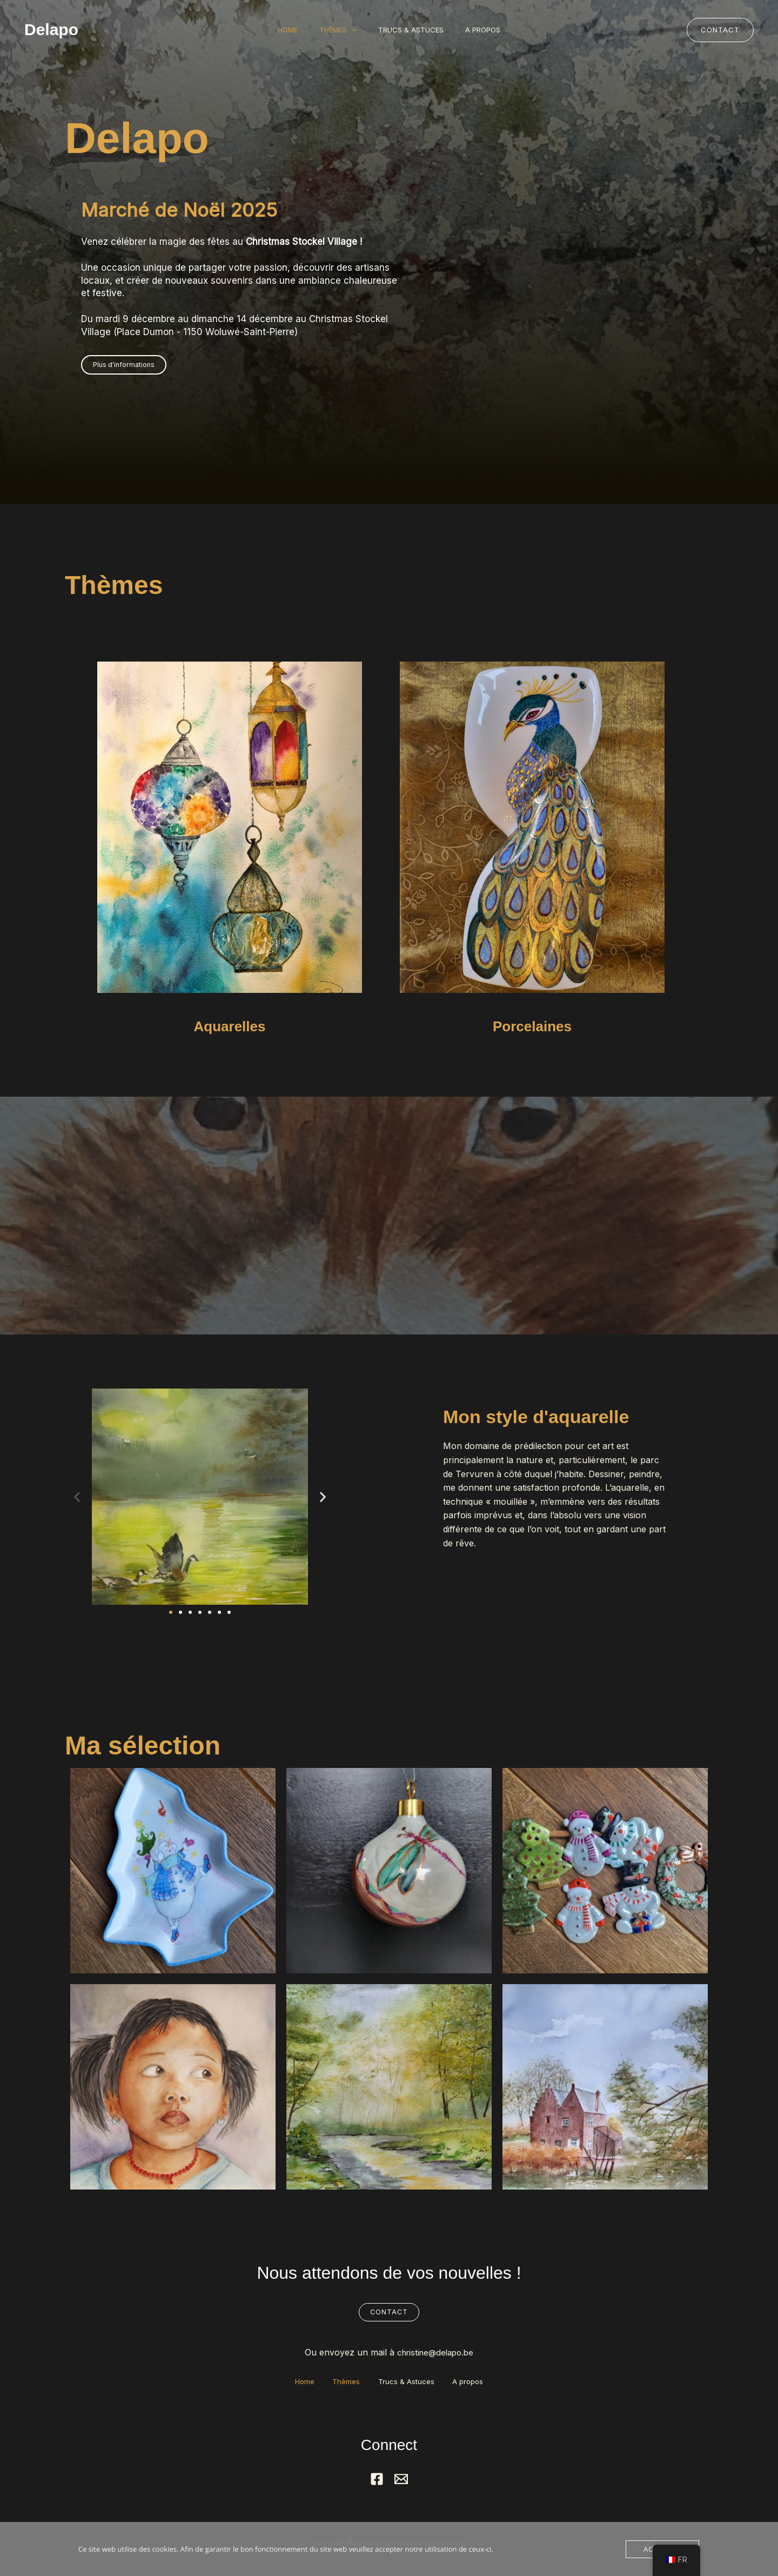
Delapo (51, 29)
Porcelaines (532, 1025)
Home (280, 29)
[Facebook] (377, 2480)
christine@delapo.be (435, 2352)
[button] (349, 29)
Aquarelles (230, 1025)
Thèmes (335, 29)
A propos (490, 29)
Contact (389, 2312)
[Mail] (401, 2480)
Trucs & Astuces (413, 29)
